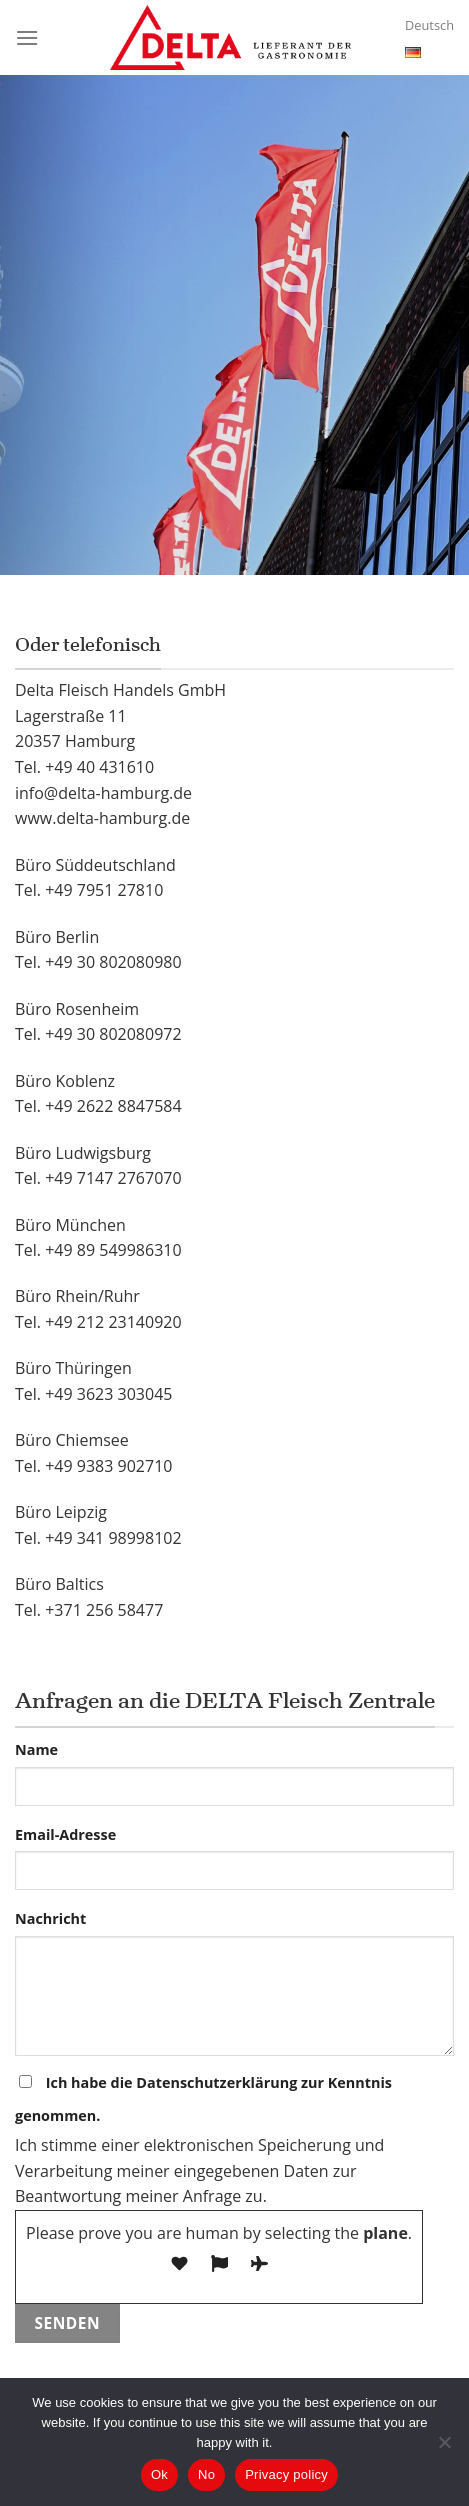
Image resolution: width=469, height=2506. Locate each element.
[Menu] (27, 37)
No (206, 2474)
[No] (444, 2448)
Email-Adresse (65, 1834)
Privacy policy (286, 2474)
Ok (159, 2474)
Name (36, 1749)
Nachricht (50, 1918)
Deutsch (429, 39)
